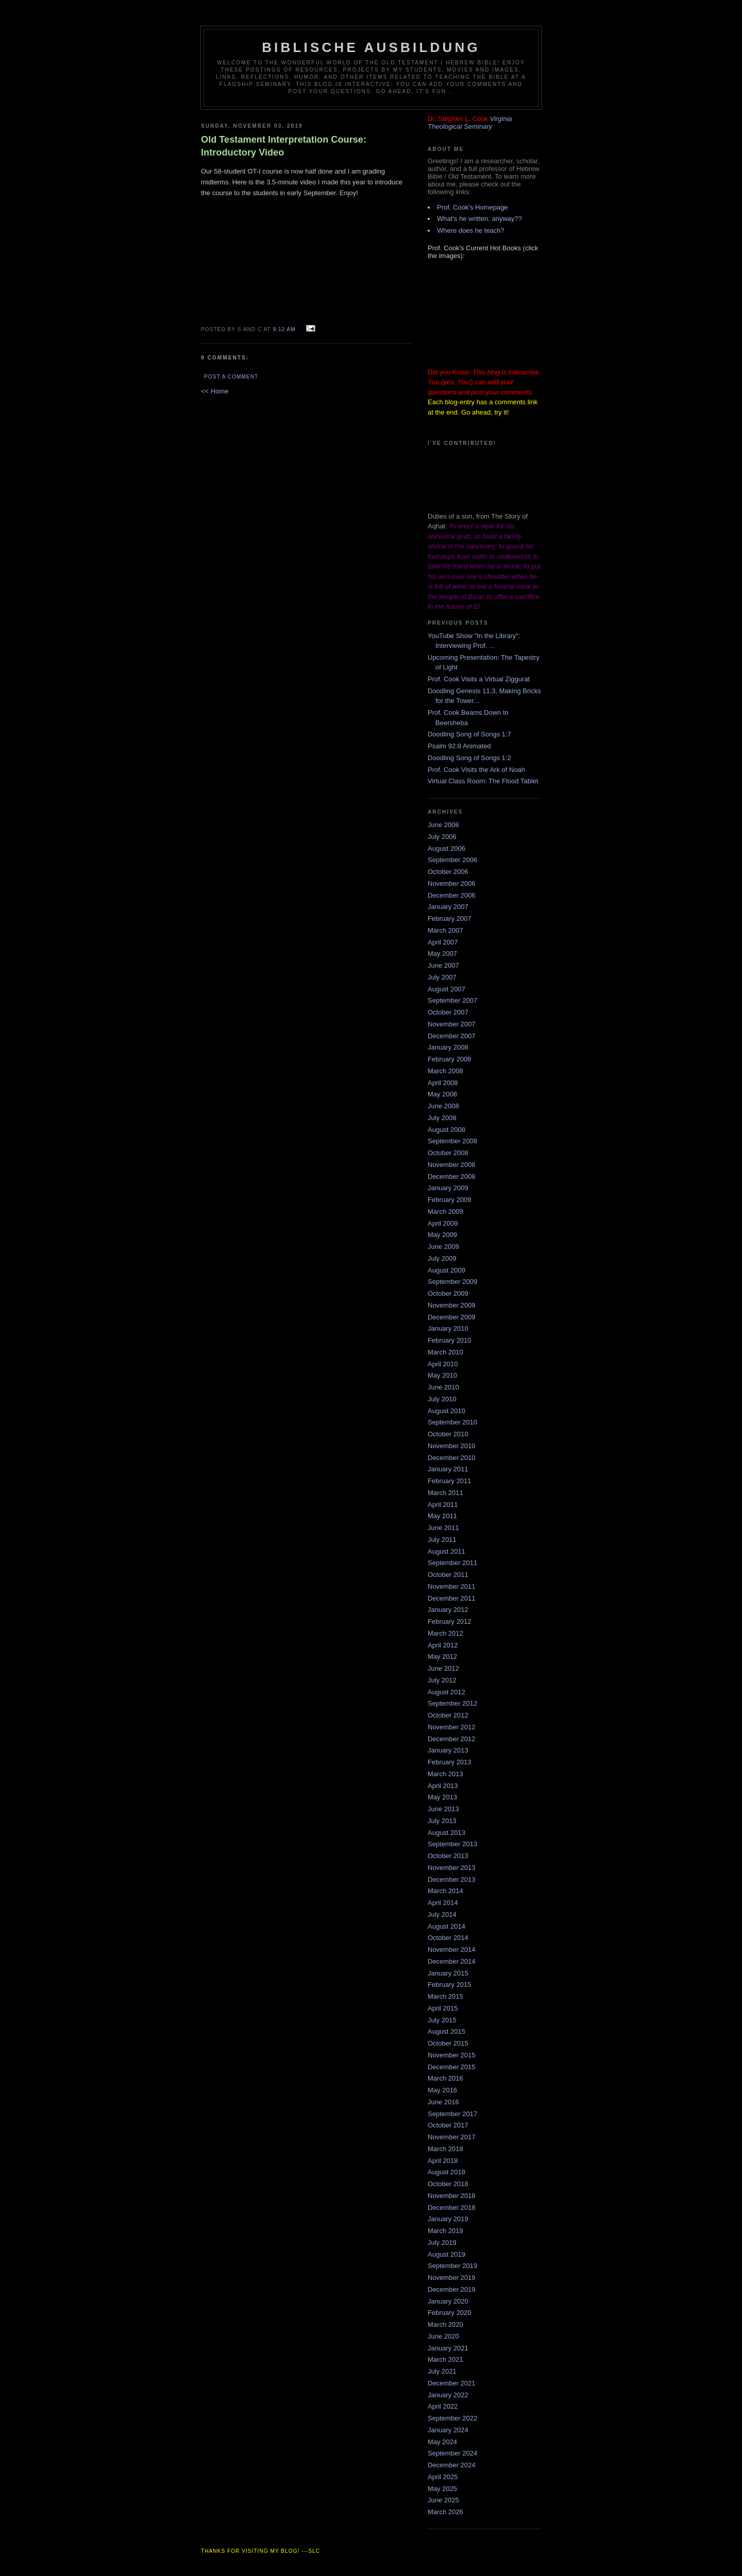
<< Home (214, 391)
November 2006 (452, 883)
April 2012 (443, 1645)
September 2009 (452, 1281)
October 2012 (448, 1715)
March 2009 (445, 1211)
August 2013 (446, 1832)
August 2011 (446, 1551)
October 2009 (448, 1293)
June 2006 (443, 825)
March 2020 (445, 2324)
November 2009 (452, 1305)
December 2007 (452, 1036)
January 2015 (448, 1973)
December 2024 (452, 2465)
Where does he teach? (470, 230)
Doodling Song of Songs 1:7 (469, 734)
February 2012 (449, 1621)
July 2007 (442, 977)
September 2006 (452, 860)
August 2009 (446, 1270)
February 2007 (449, 918)
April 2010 (443, 1364)
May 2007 (442, 953)
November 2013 (452, 1867)
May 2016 (442, 2090)
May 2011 (442, 1516)
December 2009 (452, 1317)
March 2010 (445, 1352)
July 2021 (442, 2371)
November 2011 (452, 1586)
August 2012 (446, 1692)
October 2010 (448, 1434)
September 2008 (452, 1141)
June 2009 (443, 1246)
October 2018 (448, 2184)
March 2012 (445, 1633)
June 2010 (443, 1387)
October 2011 (448, 1574)
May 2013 (442, 1797)
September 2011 (452, 1563)
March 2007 (445, 930)
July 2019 (442, 2242)
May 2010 (442, 1375)
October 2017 (448, 2125)
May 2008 (442, 1094)
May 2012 (442, 1656)
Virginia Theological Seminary (470, 122)
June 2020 (443, 2336)
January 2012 (448, 1609)
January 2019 (448, 2219)
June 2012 (443, 1668)
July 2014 (442, 1914)
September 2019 (452, 2266)
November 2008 (452, 1165)
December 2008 (452, 1176)
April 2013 (443, 1786)
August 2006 (446, 848)
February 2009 (449, 1200)
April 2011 (443, 1504)
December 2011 (452, 1598)
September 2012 (452, 1703)
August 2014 (446, 1926)
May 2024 (442, 2442)
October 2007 (448, 1012)
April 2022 (443, 2406)
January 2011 (448, 1469)
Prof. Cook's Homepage (472, 207)
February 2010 (449, 1340)
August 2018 (446, 2172)
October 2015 (448, 2043)
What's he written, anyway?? (479, 218)
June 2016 (443, 2102)
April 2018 (443, 2161)
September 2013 (452, 1844)
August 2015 (446, 2031)
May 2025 (442, 2489)
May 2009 (442, 1235)
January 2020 (448, 2301)
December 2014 (452, 1961)
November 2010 (452, 1446)
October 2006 (448, 871)
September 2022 (452, 2418)
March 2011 (445, 1493)
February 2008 (449, 1059)
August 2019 (446, 2254)
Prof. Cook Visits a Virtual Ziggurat (479, 679)
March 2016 (445, 2078)
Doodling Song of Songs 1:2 (469, 758)
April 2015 (443, 2008)
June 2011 (443, 1528)
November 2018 (452, 2196)
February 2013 (449, 1762)
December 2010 (452, 1458)
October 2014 (448, 1938)
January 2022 (448, 2395)
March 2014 (445, 1891)
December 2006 (452, 895)
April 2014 (443, 1903)
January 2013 (448, 1750)
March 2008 (445, 1071)
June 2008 (443, 1106)
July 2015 (442, 2020)
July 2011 (442, 1539)
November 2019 (452, 2277)
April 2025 (443, 2477)
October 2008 (448, 1153)
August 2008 (446, 1130)
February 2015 (449, 1984)
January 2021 (448, 2348)
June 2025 (443, 2500)
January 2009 (448, 1188)
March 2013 (445, 1774)
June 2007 (443, 965)
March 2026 (445, 2512)
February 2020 (449, 2312)
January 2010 (448, 1328)
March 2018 (445, 2149)
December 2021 (452, 2383)
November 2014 (452, 1949)
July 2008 (442, 1118)
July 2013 (442, 1821)
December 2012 (452, 1739)
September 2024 (452, 2453)
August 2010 (446, 1411)
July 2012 (442, 1680)
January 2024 (448, 2430)
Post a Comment (231, 377)
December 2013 (452, 1879)
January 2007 (448, 907)
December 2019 (452, 2289)
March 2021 (445, 2359)
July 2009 (442, 1258)
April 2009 (443, 1223)
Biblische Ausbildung (371, 47)
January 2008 (448, 1047)
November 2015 (452, 2055)
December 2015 (452, 2067)
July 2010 (442, 1399)
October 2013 (448, 1856)
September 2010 (452, 1422)
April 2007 (443, 942)
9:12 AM (284, 329)
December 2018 (452, 2207)
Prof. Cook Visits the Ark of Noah (476, 770)
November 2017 (452, 2137)
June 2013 (443, 1809)
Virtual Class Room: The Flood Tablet (483, 781)
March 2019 (445, 2231)
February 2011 (449, 1481)
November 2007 (452, 1024)
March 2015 (445, 1996)
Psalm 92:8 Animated (459, 746)
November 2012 (452, 1727)
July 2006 (442, 836)
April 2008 (443, 1083)
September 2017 (452, 2114)
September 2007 (452, 1000)
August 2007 (446, 989)
